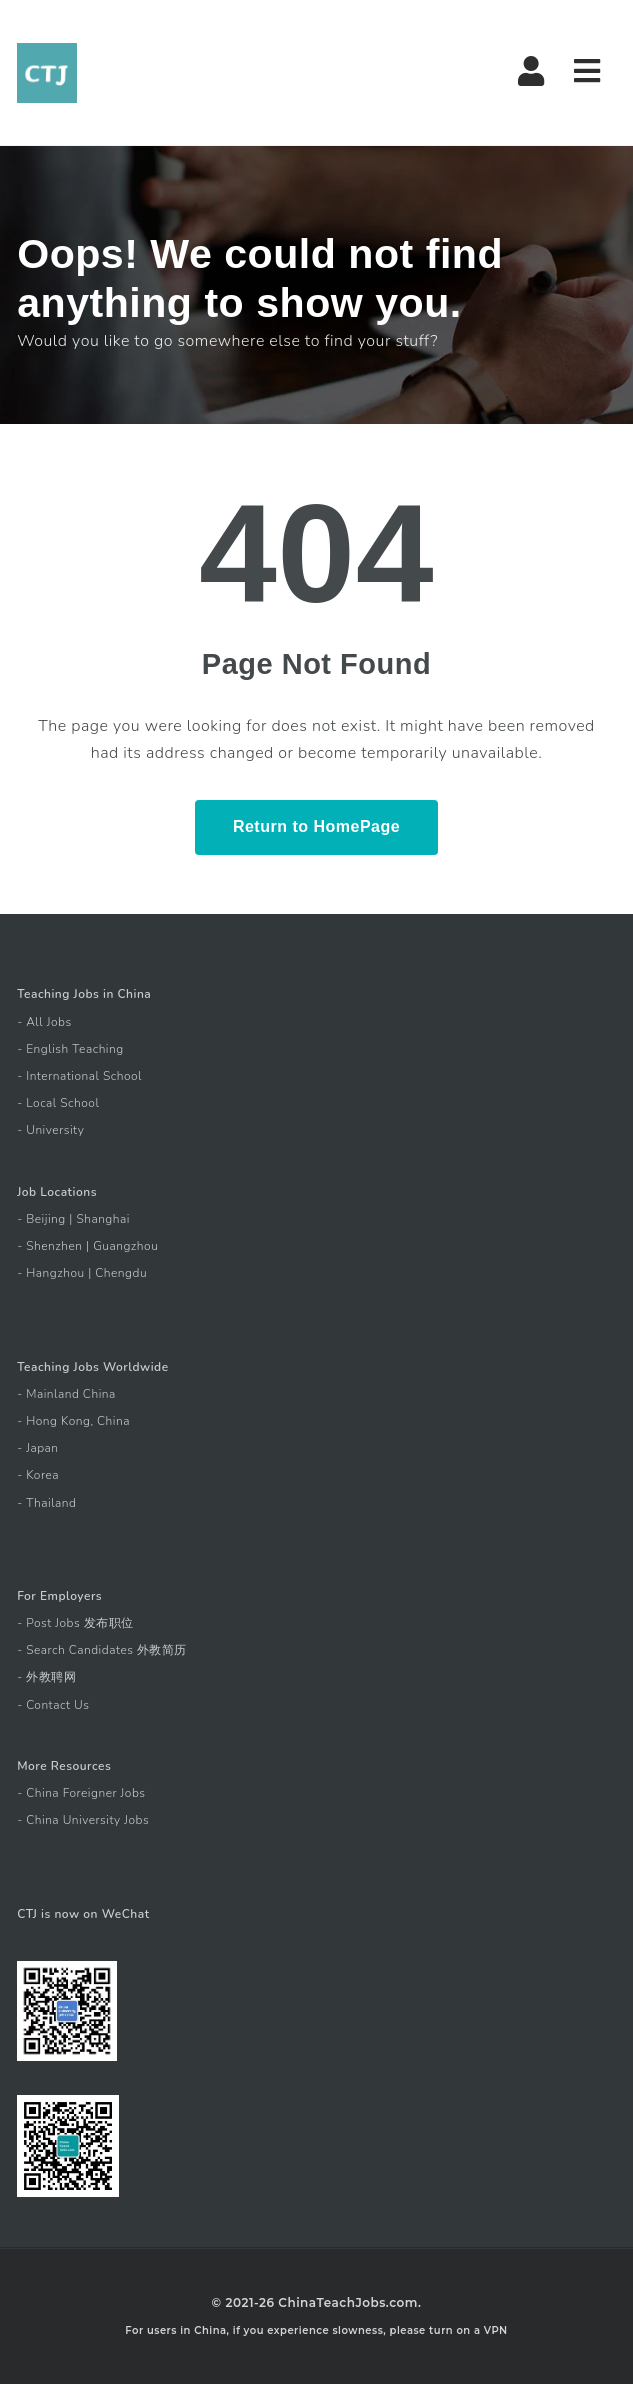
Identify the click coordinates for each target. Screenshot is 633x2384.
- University (50, 1130)
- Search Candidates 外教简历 (102, 1650)
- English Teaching (70, 1049)
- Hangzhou (51, 1273)
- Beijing (41, 1219)
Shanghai (103, 1219)
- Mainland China (66, 1394)
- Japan (37, 1448)
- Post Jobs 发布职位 (75, 1623)
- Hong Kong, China (73, 1421)
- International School (79, 1076)
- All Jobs (44, 1022)
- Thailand (46, 1503)
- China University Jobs (83, 1820)
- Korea (38, 1475)
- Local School (58, 1103)
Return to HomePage (316, 826)
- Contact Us (53, 1705)
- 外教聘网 (46, 1677)
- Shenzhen (49, 1246)
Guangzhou (125, 1246)
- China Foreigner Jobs (81, 1793)
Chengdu (121, 1273)
